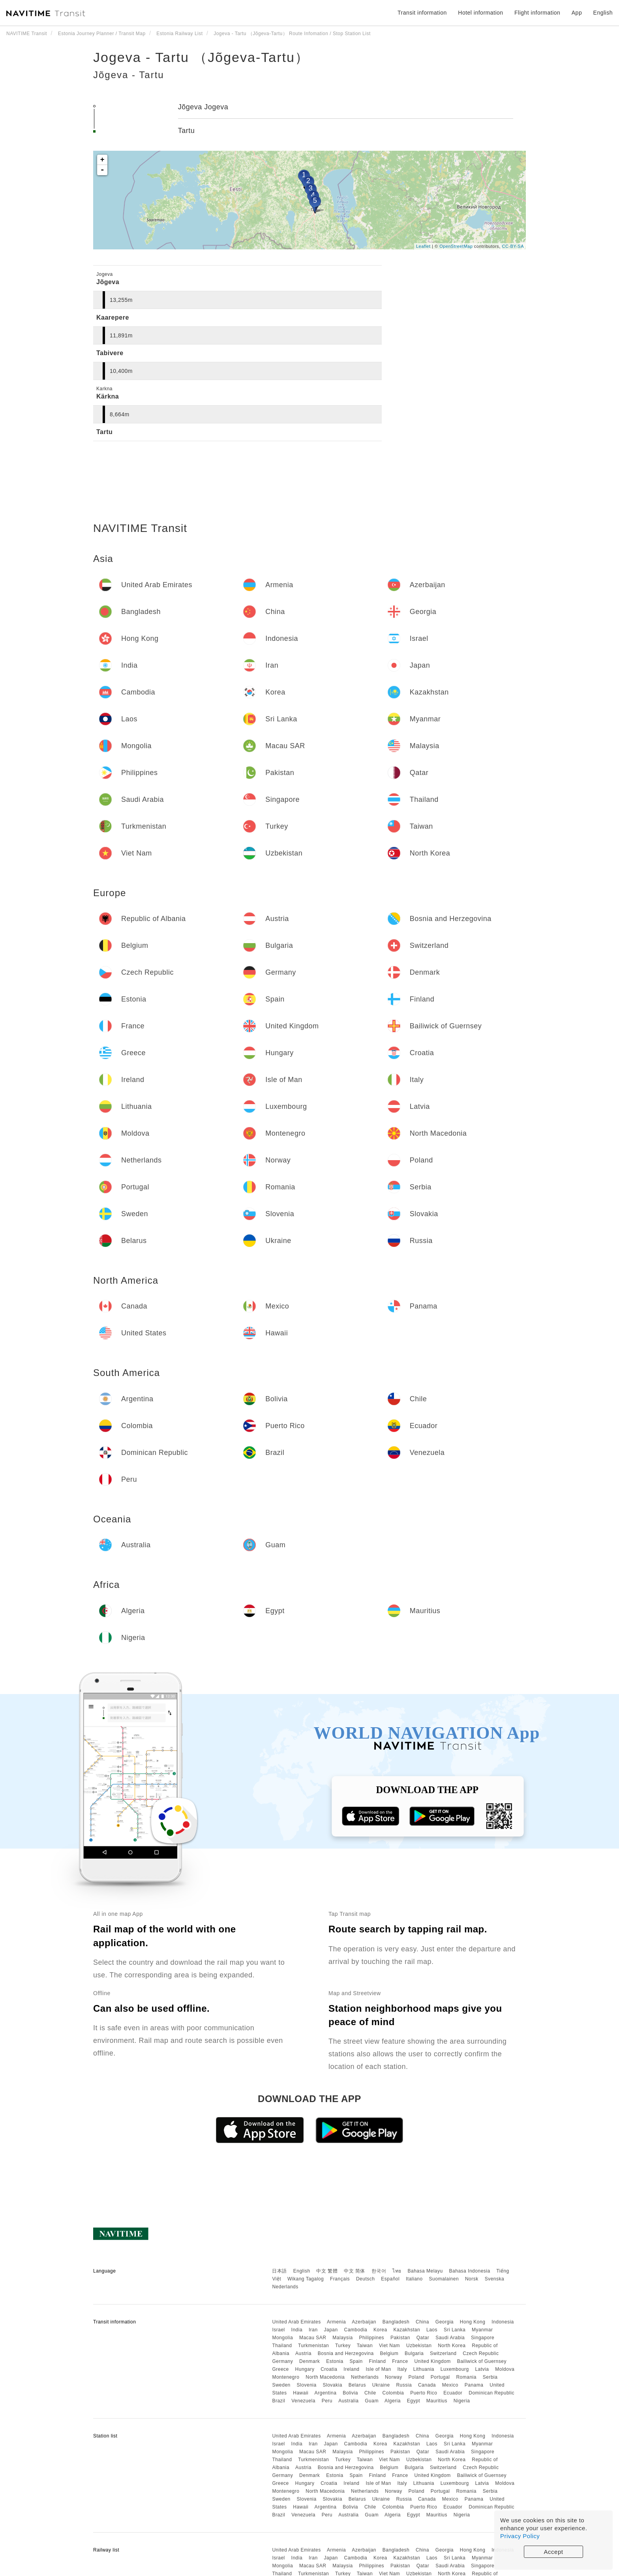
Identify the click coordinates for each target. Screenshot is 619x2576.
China (422, 2322)
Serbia (490, 2377)
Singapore (482, 2337)
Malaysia (342, 2337)
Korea (380, 2330)
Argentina (325, 2393)
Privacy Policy (520, 2536)
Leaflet (423, 246)
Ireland (351, 2369)
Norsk (471, 2279)
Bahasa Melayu (425, 2271)
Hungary (305, 2369)
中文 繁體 (327, 2271)
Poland (416, 2377)
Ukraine (381, 2385)
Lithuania (423, 2369)
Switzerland (443, 2353)
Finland (377, 2361)
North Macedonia (325, 2377)
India (297, 2330)
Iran (313, 2330)
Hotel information (480, 12)
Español (390, 2279)
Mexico (450, 2385)
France (400, 2361)
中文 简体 (354, 2271)
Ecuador (452, 2393)
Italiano (414, 2279)
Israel (278, 2330)
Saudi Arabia (450, 2337)
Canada (427, 2385)
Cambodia (356, 2330)
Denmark (309, 2361)
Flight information (537, 12)
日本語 (279, 2271)
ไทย (396, 2271)
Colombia (393, 2393)
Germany (282, 2361)
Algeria (393, 2401)
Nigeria (462, 2401)
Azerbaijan (364, 2322)
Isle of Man (378, 2369)
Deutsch (365, 2279)
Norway (393, 2377)
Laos (431, 2330)
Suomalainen (444, 2279)
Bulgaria (414, 2353)
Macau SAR (312, 2337)
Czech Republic (481, 2353)
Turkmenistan (313, 2345)
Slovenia (307, 2385)
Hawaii (300, 2393)
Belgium (389, 2353)
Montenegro (285, 2377)
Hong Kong (473, 2322)
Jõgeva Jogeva (203, 107)
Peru (327, 2401)
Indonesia (502, 2322)
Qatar (423, 2337)
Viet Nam (389, 2345)
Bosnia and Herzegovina (346, 2353)
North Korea (451, 2345)
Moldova (504, 2369)
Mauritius (436, 2401)
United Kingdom (432, 2361)
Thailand (282, 2345)
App (577, 12)
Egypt (413, 2401)
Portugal (440, 2377)
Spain (356, 2361)
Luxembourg (455, 2369)
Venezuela (303, 2401)
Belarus (357, 2385)
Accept (553, 2551)
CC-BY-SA (513, 246)
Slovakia (332, 2385)
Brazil (278, 2401)
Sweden (281, 2385)
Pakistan (400, 2337)
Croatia (329, 2369)
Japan (331, 2330)
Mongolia (282, 2337)
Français (340, 2279)
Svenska (495, 2279)
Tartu (186, 131)
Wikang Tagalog (305, 2279)
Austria (303, 2353)
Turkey (343, 2345)
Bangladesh (396, 2322)
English (301, 2271)
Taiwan (365, 2345)
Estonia (334, 2361)
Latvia (482, 2369)
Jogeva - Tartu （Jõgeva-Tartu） (201, 57)
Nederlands (285, 2287)
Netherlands (365, 2377)
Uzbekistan (418, 2345)
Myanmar (482, 2330)
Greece (280, 2369)
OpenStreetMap (456, 246)
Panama (474, 2385)
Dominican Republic (491, 2393)
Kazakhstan (406, 2330)
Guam (372, 2401)
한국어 (378, 2271)
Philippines (372, 2337)
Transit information (422, 12)
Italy (402, 2369)
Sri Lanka (454, 2330)
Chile (370, 2393)
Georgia (444, 2322)
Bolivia (350, 2393)
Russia (404, 2385)
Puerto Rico (423, 2393)
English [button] (603, 12)
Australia (348, 2401)
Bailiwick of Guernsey (481, 2361)
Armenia (336, 2322)
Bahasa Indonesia (469, 2271)
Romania (466, 2377)
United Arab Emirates (296, 2322)
